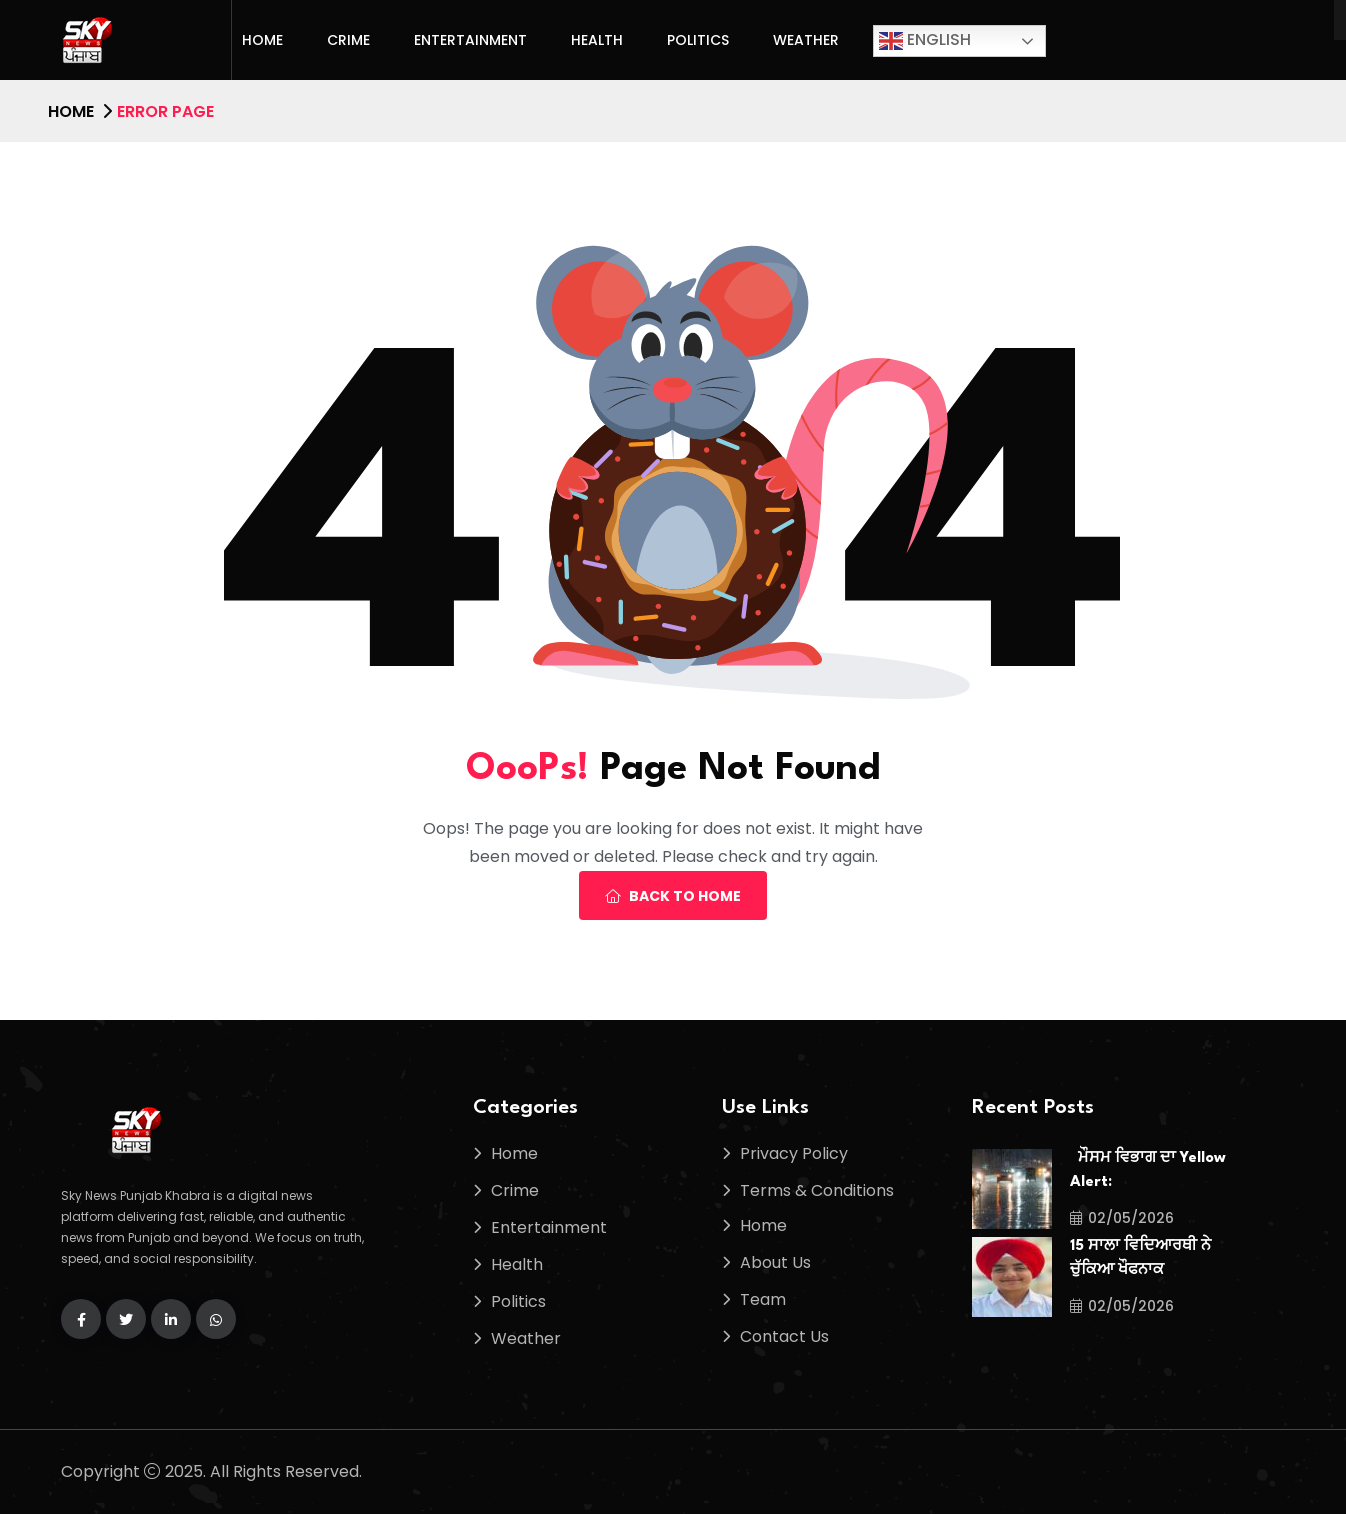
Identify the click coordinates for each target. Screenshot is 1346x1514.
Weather (806, 40)
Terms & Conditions (817, 1190)
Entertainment (470, 40)
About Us (775, 1262)
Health (597, 40)
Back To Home (673, 896)
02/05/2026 (1122, 1218)
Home (262, 40)
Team (763, 1299)
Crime (348, 40)
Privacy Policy (794, 1153)
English (925, 40)
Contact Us (784, 1336)
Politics (698, 40)
